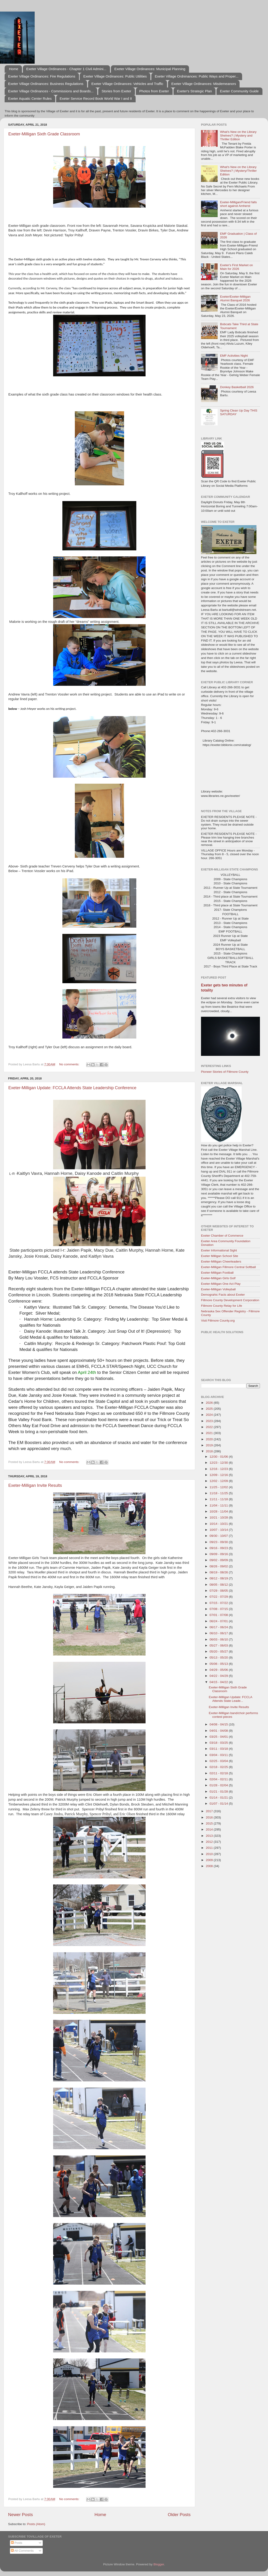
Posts (16, 2543)
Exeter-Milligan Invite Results (35, 1485)
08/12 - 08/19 (219, 1578)
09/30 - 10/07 (219, 1535)
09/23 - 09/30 (219, 1542)
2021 (210, 1433)
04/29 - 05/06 (219, 1670)
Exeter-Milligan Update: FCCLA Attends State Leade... (230, 1699)
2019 (210, 1445)
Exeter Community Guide (239, 91)
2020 (210, 1439)
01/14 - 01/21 (219, 1797)
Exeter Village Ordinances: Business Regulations (45, 84)
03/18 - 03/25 (219, 1742)
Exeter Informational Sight (219, 1250)
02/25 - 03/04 (219, 1761)
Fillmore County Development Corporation (230, 1300)
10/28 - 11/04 (219, 1511)
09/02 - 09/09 (219, 1560)
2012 (210, 1841)
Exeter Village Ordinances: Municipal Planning (149, 69)
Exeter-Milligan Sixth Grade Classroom (44, 134)
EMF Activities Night (234, 355)
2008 (210, 1866)
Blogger (158, 2564)
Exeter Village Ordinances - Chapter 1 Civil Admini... (66, 69)
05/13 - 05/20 (219, 1657)
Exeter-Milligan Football (217, 1272)
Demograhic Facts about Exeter (223, 1294)
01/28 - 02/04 (219, 1785)
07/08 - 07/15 (219, 1609)
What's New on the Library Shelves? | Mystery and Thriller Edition (238, 135)
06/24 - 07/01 (219, 1621)
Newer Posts (20, 2514)
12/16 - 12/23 (219, 1469)
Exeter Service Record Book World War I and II (96, 98)
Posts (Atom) (36, 2524)
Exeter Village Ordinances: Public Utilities (115, 76)
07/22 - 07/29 (219, 1596)
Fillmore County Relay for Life (221, 1305)
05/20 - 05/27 (219, 1651)
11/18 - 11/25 (219, 1493)
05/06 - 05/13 (219, 1663)
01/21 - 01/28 (219, 1791)
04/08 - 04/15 (219, 1724)
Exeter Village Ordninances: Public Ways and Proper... (196, 76)
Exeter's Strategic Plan (194, 91)
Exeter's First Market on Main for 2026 (236, 267)
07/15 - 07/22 (219, 1603)
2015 (210, 1823)
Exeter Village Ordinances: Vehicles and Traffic (127, 84)
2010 (210, 1854)
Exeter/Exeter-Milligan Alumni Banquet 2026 (235, 298)
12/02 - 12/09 (219, 1481)
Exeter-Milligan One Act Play (221, 1283)
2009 (210, 1860)
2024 (210, 1414)
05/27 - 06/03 (219, 1645)
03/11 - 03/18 (219, 1748)
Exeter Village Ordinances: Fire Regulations (41, 76)
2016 (210, 1817)
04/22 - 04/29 (219, 1676)
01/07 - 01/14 (219, 1803)
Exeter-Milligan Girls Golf (218, 1278)
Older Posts (179, 2514)
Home (13, 69)
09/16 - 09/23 (219, 1548)
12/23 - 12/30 (219, 1462)
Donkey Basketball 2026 (237, 387)
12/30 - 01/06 (219, 1456)
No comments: (69, 1064)
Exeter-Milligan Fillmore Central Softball (228, 1267)
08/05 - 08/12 (219, 1584)
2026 (210, 1402)
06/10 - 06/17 (219, 1633)
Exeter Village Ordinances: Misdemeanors (203, 84)
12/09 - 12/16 (219, 1475)
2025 (210, 1408)
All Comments (22, 2550)
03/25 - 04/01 (219, 1736)
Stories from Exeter (116, 91)
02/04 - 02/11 (219, 1779)
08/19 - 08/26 (219, 1572)
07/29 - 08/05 (219, 1590)
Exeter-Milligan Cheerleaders (221, 1261)
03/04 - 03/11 (219, 1755)
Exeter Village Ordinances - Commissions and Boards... (51, 91)
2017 (210, 1811)
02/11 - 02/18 (219, 1773)
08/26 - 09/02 (219, 1566)
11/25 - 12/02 (219, 1487)
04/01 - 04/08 (219, 1730)
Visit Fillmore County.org (218, 1320)
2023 (210, 1421)
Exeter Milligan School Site (219, 1256)
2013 (210, 1835)
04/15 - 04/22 (219, 1682)
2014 (210, 1829)
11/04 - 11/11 (219, 1505)
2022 (210, 1427)
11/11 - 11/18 (219, 1499)
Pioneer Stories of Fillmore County (225, 1071)
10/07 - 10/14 (219, 1529)
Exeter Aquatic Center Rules (30, 98)
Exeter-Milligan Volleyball (218, 1289)
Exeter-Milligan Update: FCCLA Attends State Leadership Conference (72, 1087)
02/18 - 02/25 (219, 1767)
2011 (210, 1847)
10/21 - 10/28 (219, 1517)
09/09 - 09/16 (219, 1554)
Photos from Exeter (154, 91)
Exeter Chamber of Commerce (222, 1235)
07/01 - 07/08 (219, 1615)
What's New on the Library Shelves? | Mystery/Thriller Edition (238, 170)
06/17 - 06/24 (219, 1627)
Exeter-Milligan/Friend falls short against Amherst (238, 204)
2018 (210, 1451)
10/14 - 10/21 (219, 1523)
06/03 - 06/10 (219, 1639)
